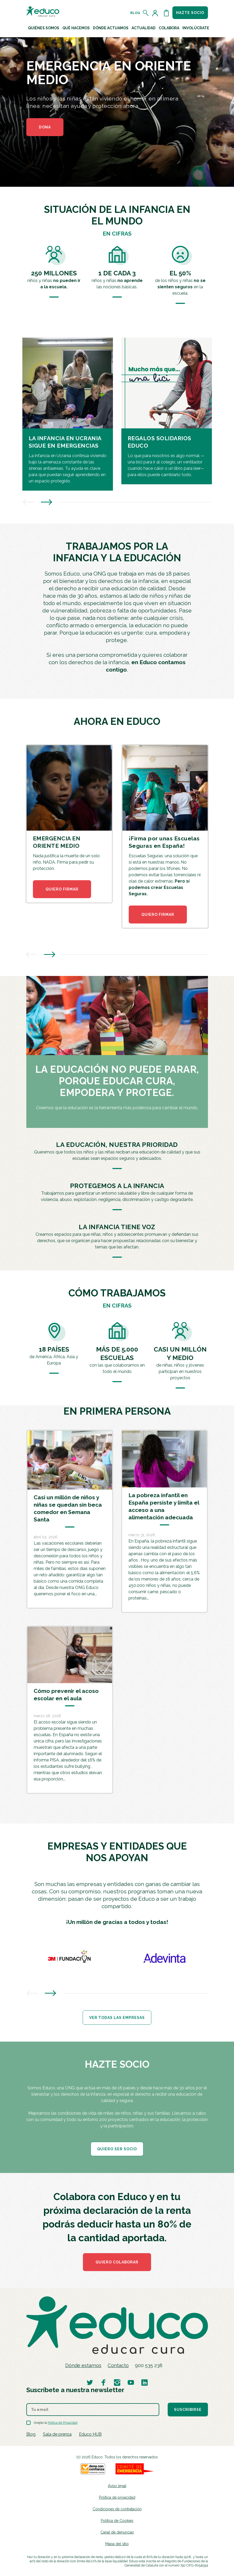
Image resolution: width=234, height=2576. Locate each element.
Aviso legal (117, 2486)
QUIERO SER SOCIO (117, 2149)
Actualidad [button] (144, 28)
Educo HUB (90, 2434)
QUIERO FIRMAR (62, 889)
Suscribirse (188, 2409)
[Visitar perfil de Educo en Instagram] (117, 2382)
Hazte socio (190, 13)
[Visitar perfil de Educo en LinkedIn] (144, 2382)
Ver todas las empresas (117, 2017)
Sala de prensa (57, 2434)
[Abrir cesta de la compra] (166, 13)
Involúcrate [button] (195, 28)
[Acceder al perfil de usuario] (156, 13)
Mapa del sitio (117, 2544)
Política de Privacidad (62, 2423)
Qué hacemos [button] (76, 28)
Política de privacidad (117, 2497)
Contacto (118, 2365)
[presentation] (28, 503)
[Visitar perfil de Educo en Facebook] (103, 2382)
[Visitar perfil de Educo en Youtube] (131, 2382)
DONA (45, 127)
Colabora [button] (169, 28)
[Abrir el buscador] (146, 13)
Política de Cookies (117, 2520)
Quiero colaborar (117, 2262)
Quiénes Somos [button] (43, 28)
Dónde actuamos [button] (110, 28)
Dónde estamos (83, 2365)
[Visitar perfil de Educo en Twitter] (90, 2382)
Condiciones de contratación (117, 2509)
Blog (135, 13)
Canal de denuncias (117, 2532)
